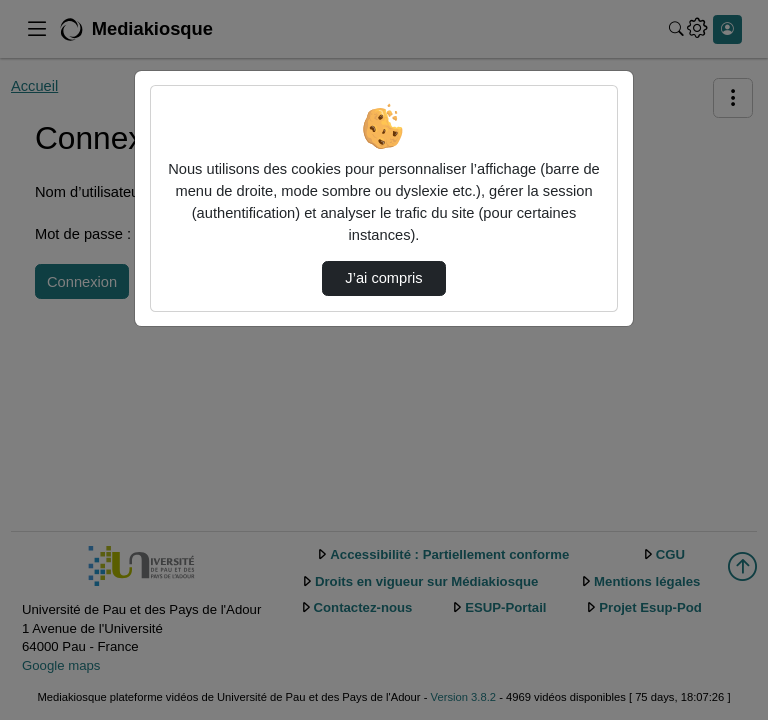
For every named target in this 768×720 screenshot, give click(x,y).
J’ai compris (383, 278)
